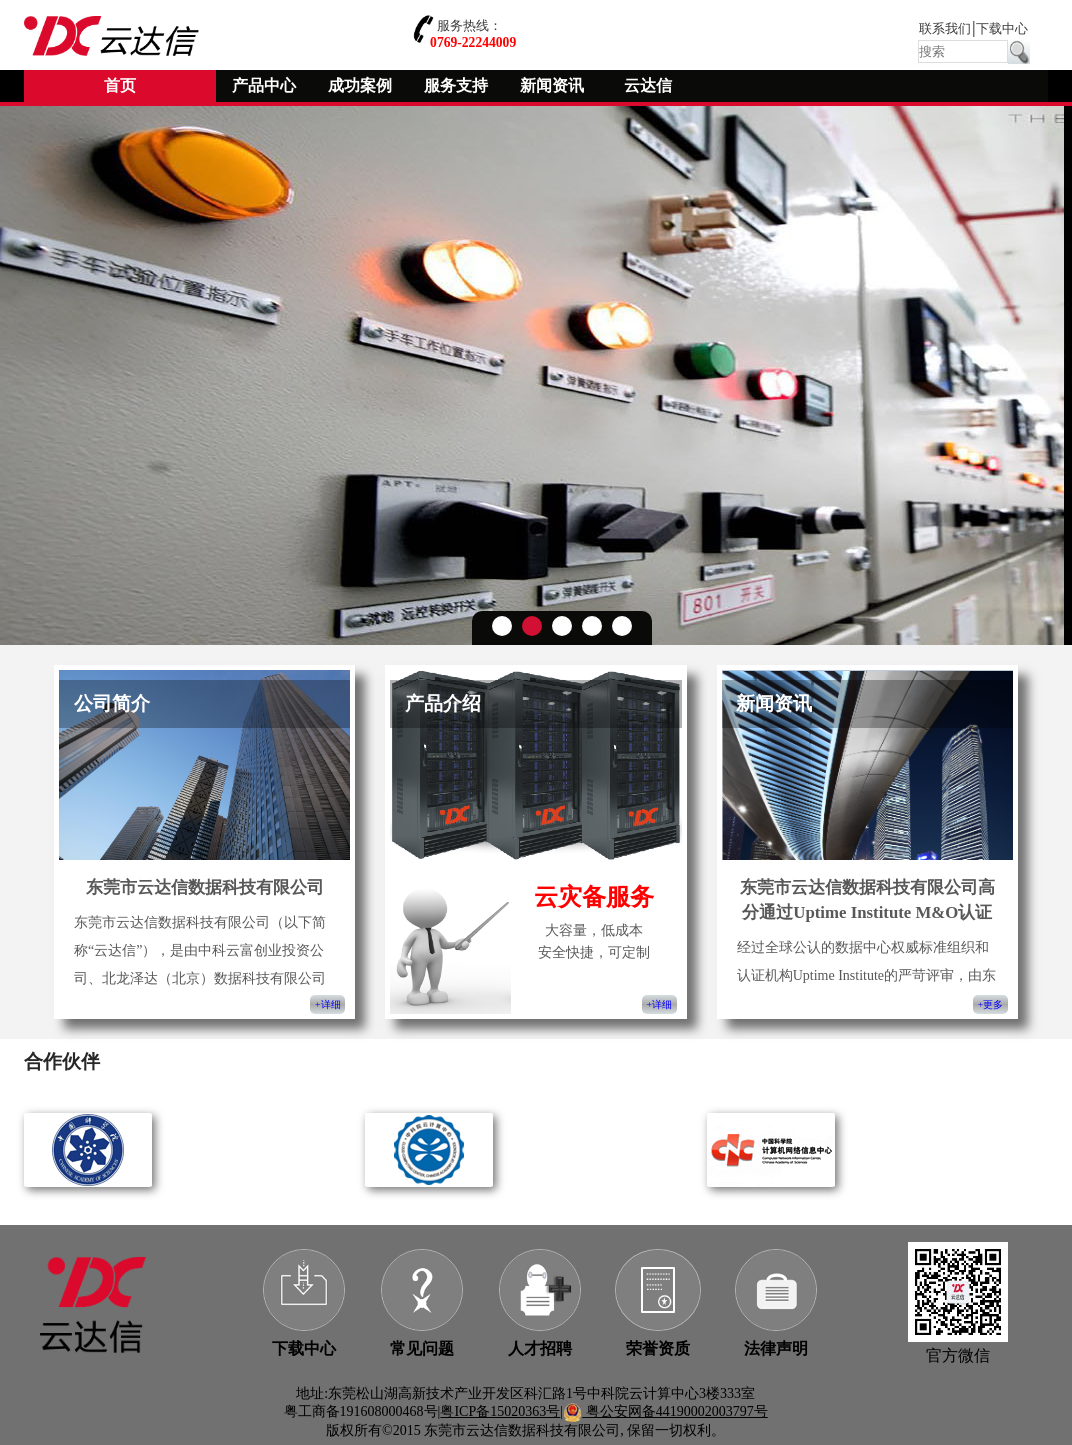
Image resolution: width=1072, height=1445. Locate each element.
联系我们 (945, 29)
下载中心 (1002, 29)
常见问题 (422, 1348)
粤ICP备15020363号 (500, 1411)
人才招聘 (540, 1348)
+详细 (327, 1004)
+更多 (990, 1004)
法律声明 (776, 1348)
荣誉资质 (658, 1348)
